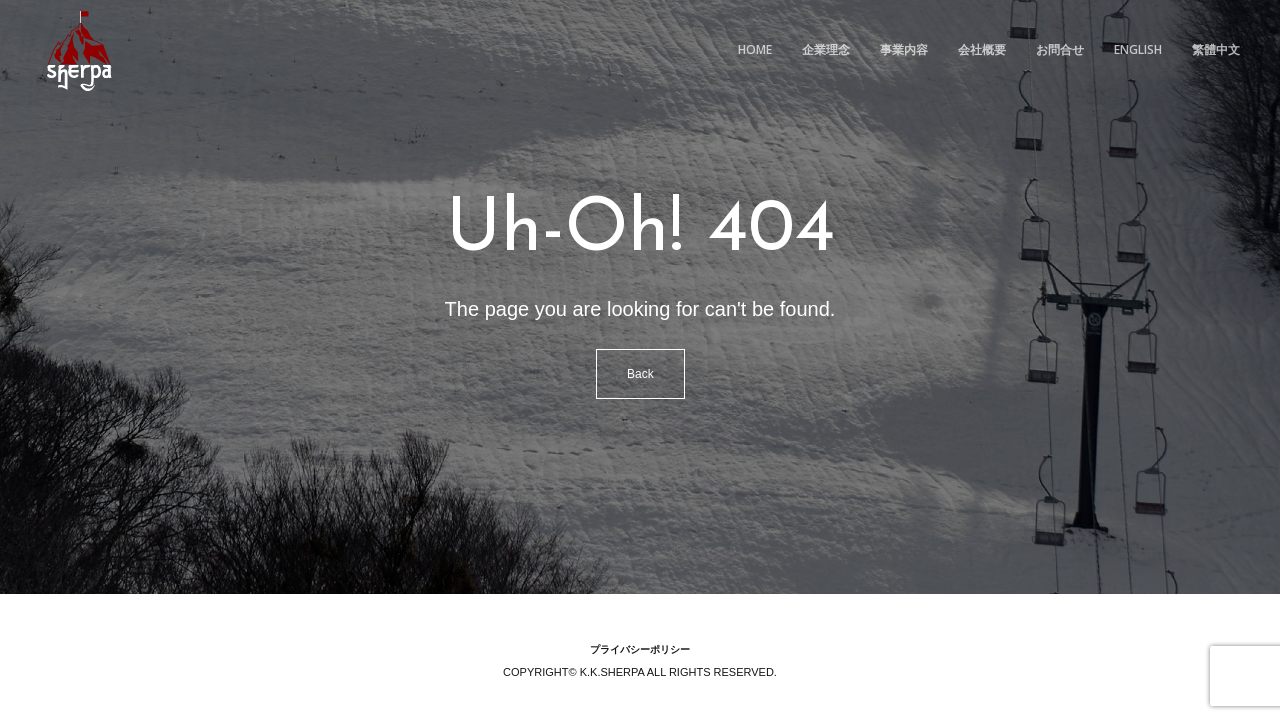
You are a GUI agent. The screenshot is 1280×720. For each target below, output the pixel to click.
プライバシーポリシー (640, 649)
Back (640, 374)
